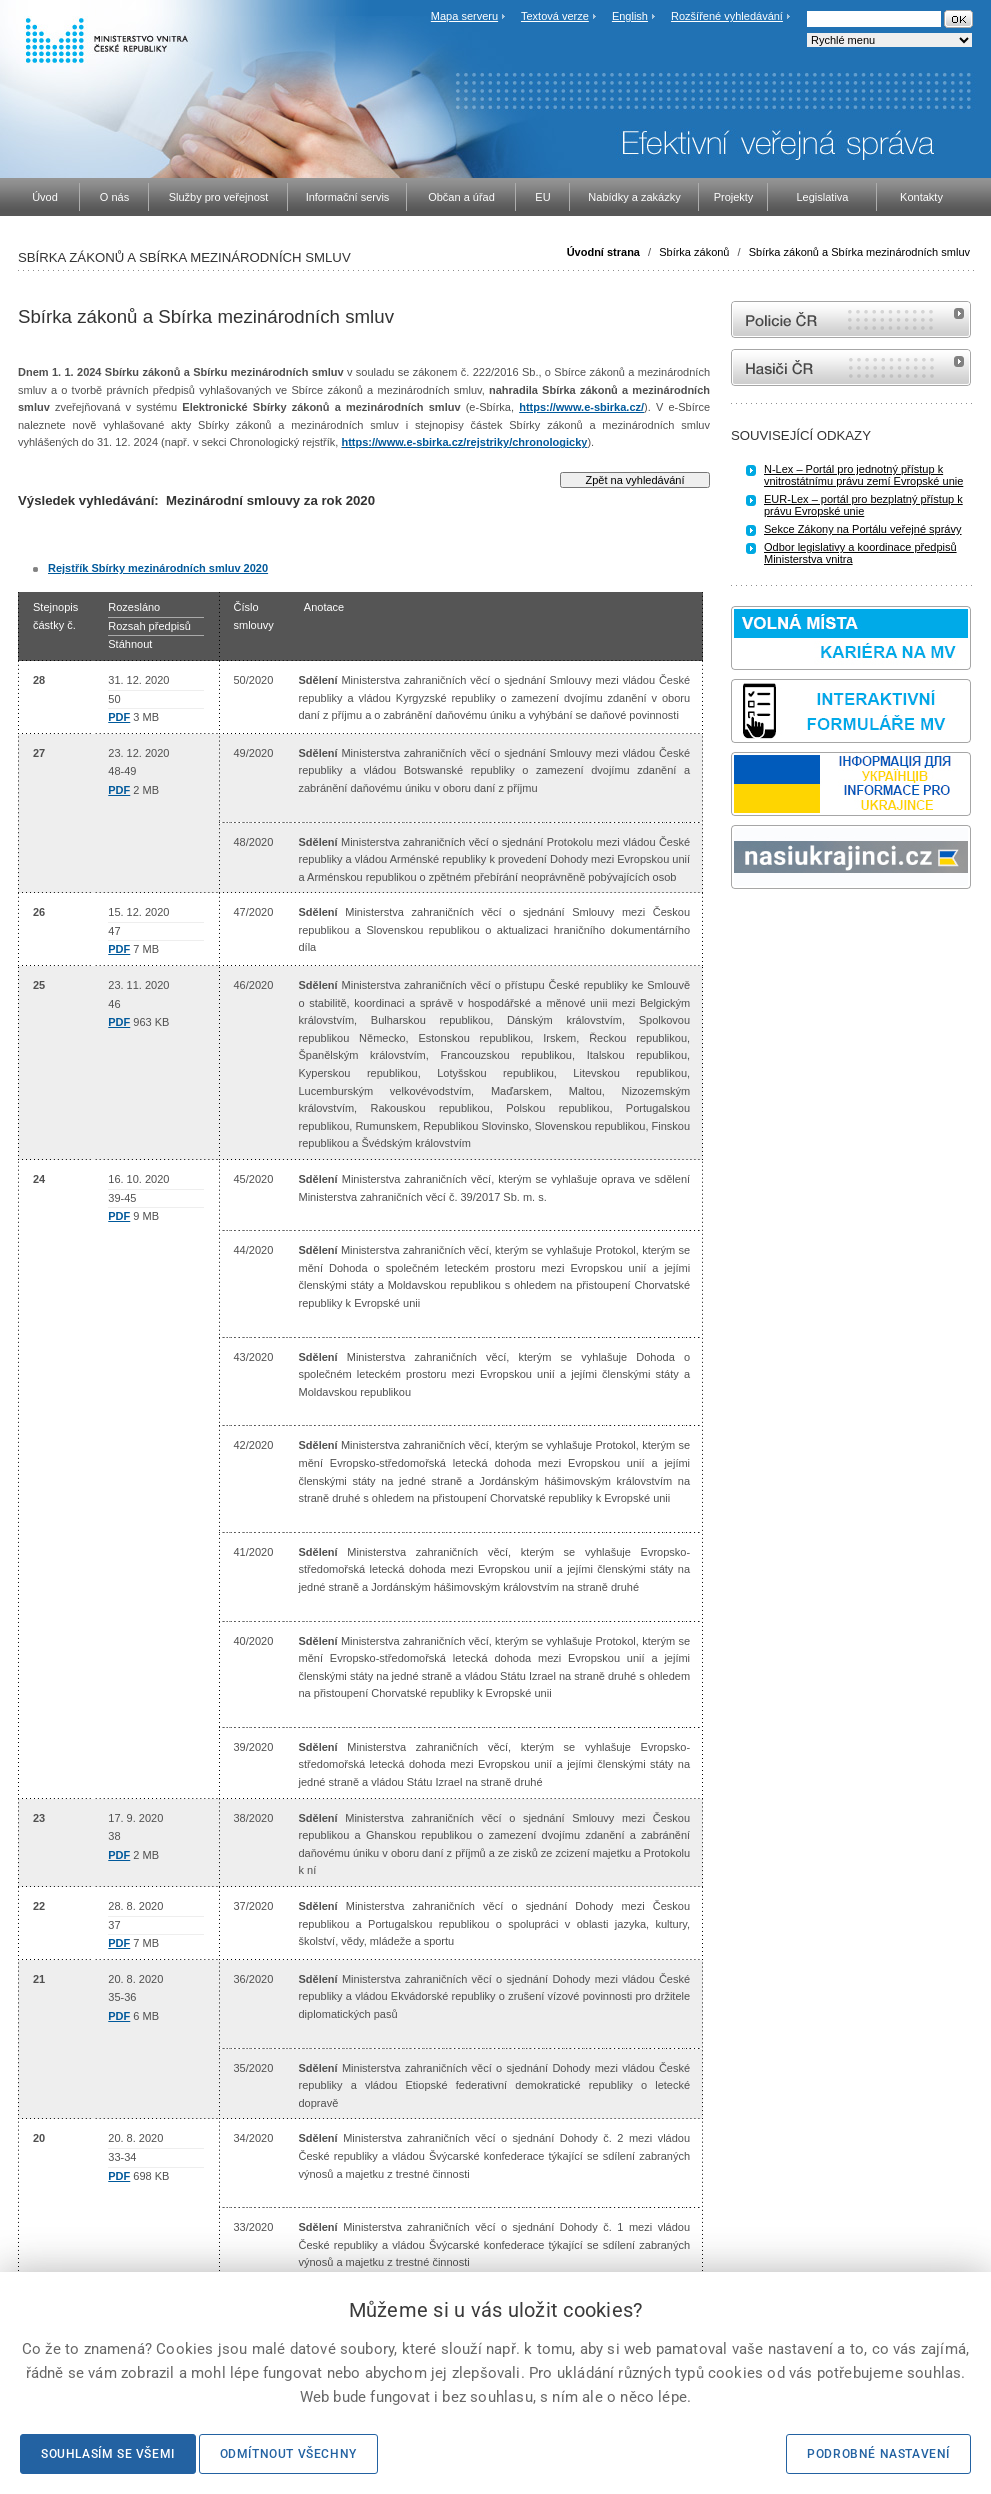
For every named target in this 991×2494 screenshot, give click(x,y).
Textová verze (555, 16)
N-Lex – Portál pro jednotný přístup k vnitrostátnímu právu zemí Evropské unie (863, 475)
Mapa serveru (464, 16)
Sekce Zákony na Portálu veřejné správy (863, 529)
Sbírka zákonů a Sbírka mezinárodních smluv (859, 252)
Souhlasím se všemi (108, 2454)
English (630, 16)
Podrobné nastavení (878, 2454)
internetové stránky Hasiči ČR (851, 367)
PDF (119, 717)
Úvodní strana (603, 252)
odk (741, 926)
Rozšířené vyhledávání (727, 16)
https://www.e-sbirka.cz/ (581, 407)
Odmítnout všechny (288, 2454)
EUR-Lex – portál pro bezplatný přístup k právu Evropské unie (863, 505)
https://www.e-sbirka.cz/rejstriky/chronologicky (464, 442)
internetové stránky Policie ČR (851, 319)
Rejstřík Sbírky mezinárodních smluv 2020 (158, 568)
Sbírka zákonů (694, 252)
